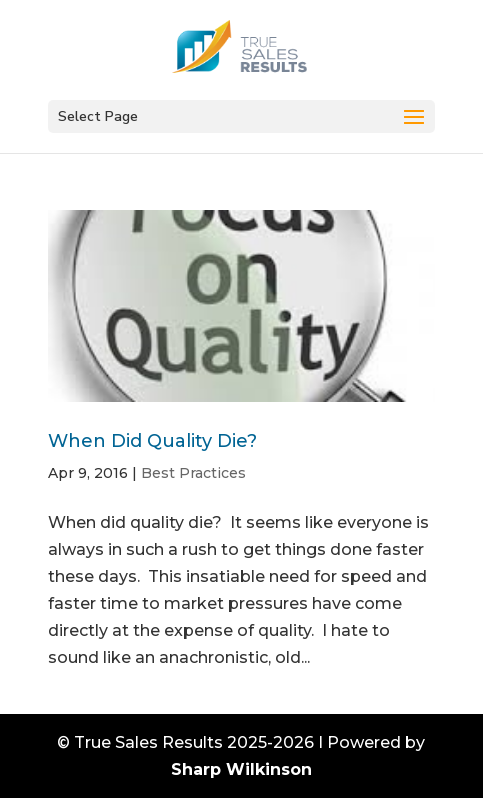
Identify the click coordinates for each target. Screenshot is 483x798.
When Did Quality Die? (152, 441)
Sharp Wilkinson (241, 769)
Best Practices (193, 473)
